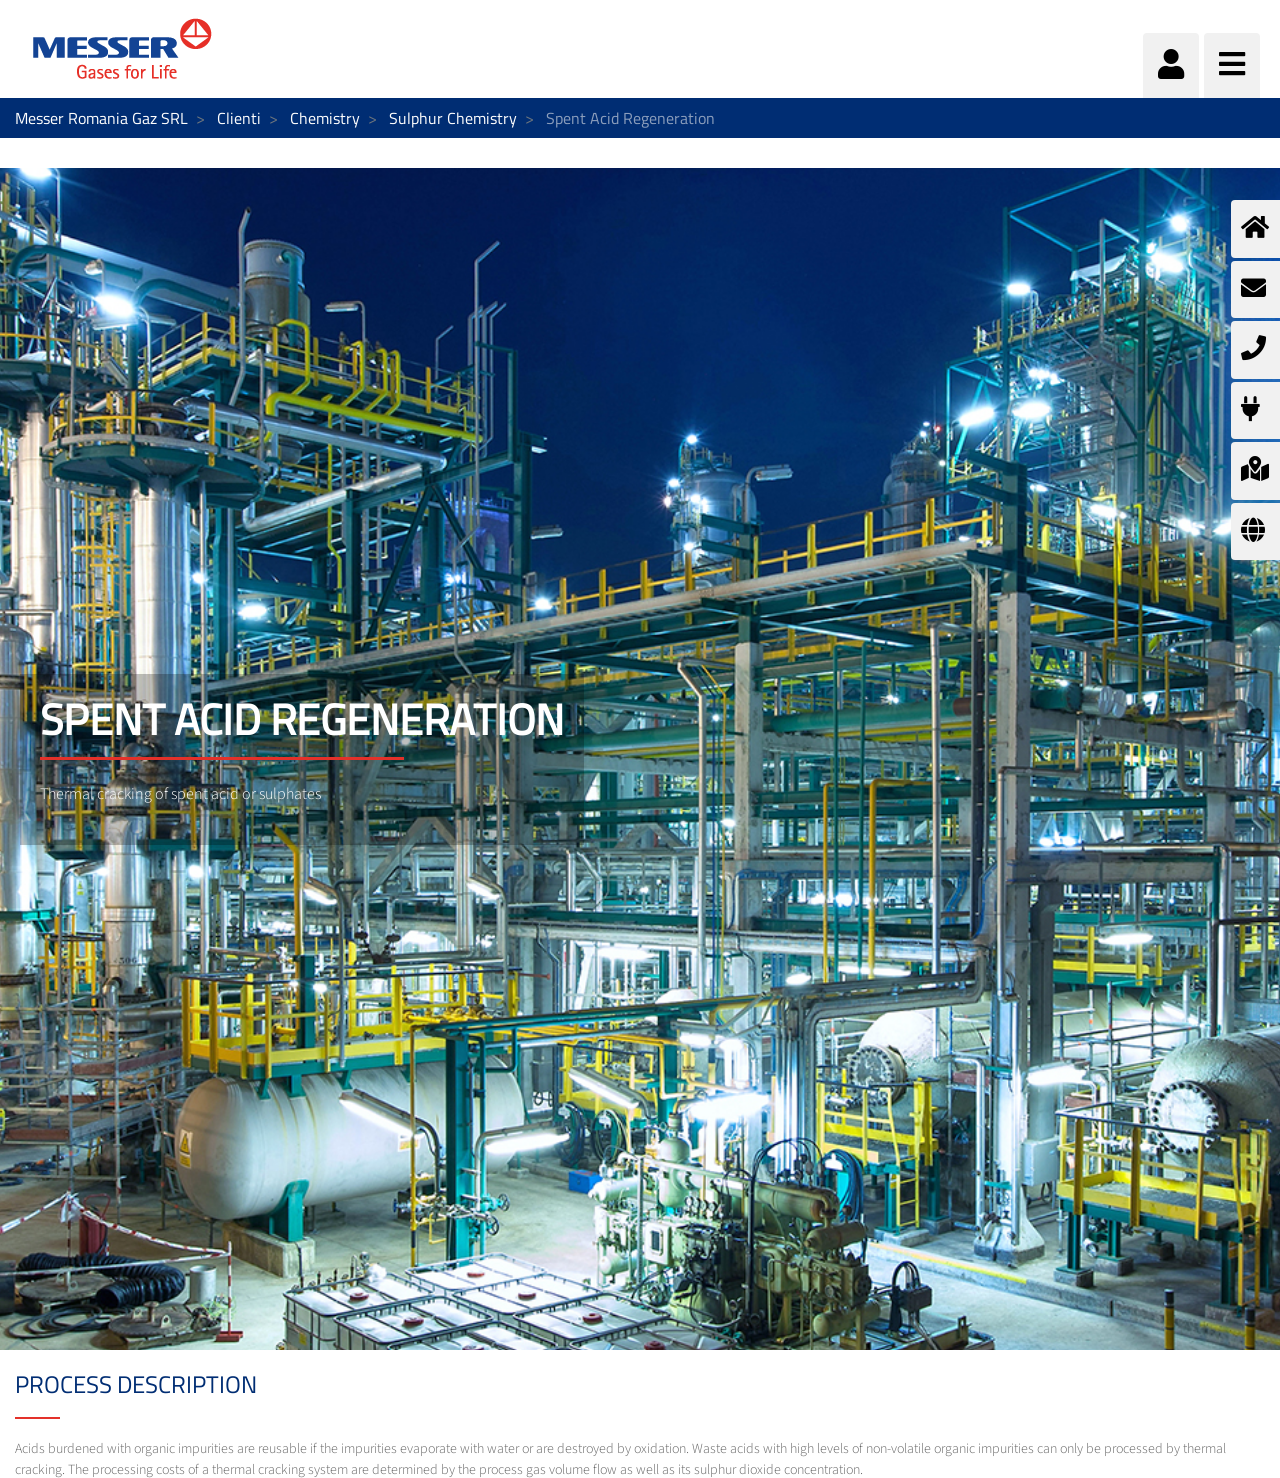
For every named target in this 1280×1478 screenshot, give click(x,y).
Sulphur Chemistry (453, 118)
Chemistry (325, 118)
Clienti (239, 118)
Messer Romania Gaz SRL (101, 118)
